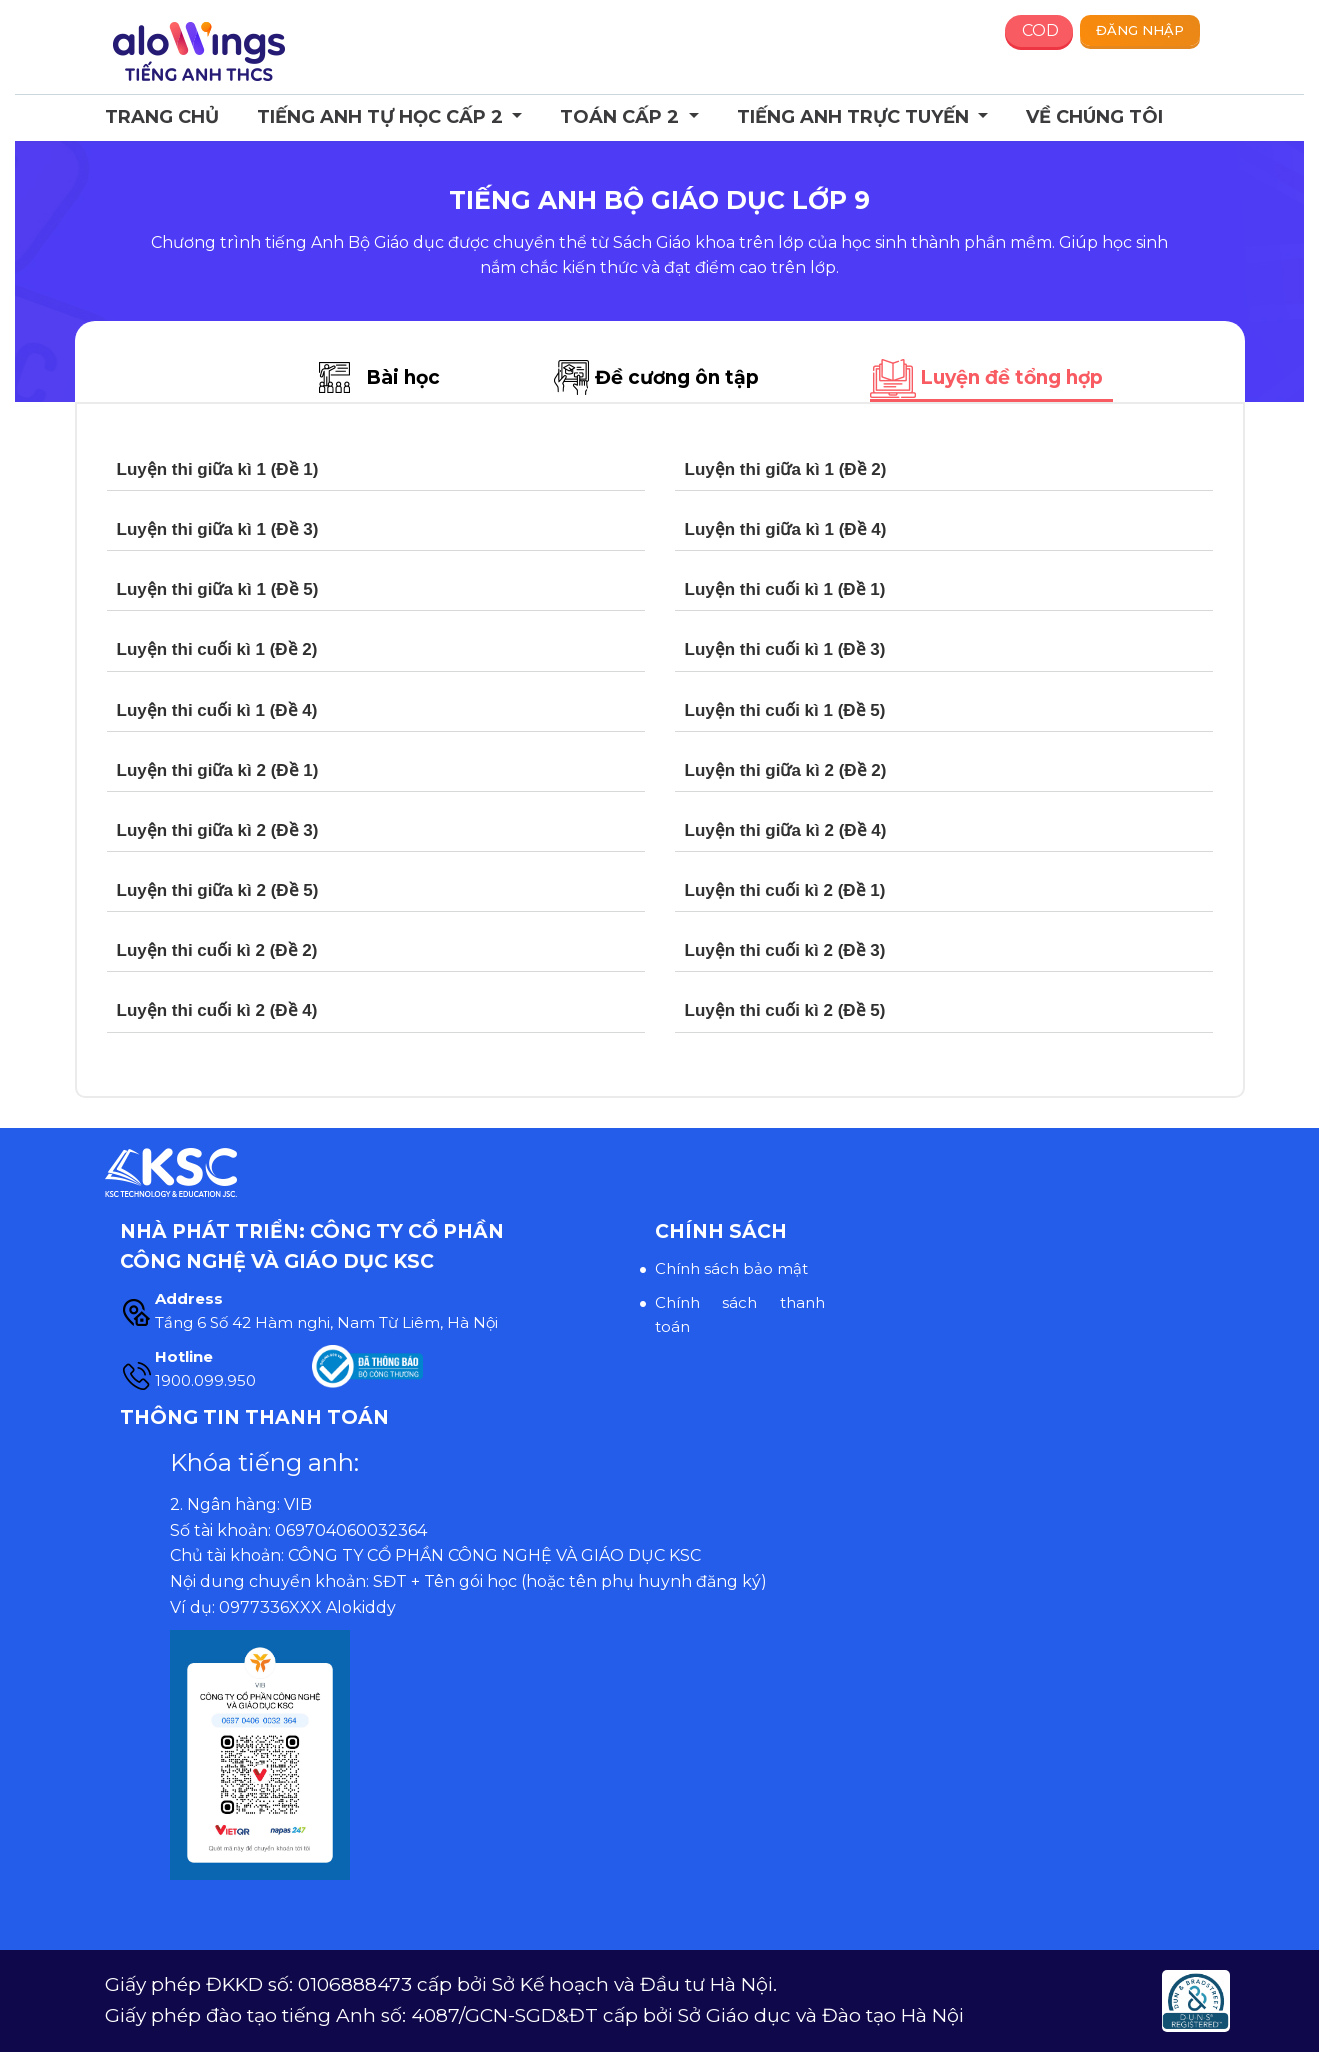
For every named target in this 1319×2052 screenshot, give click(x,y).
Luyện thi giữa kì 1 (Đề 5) (218, 589)
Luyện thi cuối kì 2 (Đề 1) (785, 890)
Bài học (403, 377)
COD (1040, 30)
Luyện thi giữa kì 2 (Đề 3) (218, 830)
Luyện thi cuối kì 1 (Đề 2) (217, 649)
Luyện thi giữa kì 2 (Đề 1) (218, 770)
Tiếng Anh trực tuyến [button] (855, 117)
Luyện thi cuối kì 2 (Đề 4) (217, 1010)
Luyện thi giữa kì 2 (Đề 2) (786, 770)
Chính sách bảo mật (731, 1268)
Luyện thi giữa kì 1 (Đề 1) (218, 469)
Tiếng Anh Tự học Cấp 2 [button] (382, 117)
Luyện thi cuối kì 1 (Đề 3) (785, 649)
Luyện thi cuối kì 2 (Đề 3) (785, 950)
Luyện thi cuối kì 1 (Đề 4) (217, 710)
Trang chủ (162, 117)
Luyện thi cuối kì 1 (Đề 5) (785, 710)
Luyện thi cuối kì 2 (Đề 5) (785, 1010)
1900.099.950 (205, 1380)
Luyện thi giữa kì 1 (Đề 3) (218, 529)
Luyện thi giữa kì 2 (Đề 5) (218, 890)
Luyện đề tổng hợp (1011, 377)
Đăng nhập (1140, 30)
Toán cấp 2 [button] (622, 117)
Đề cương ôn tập (677, 377)
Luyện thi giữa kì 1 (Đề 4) (786, 529)
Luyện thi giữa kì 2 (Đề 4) (786, 830)
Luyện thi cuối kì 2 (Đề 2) (217, 950)
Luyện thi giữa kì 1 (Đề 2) (786, 469)
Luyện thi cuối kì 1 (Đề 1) (785, 589)
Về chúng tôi (1094, 117)
